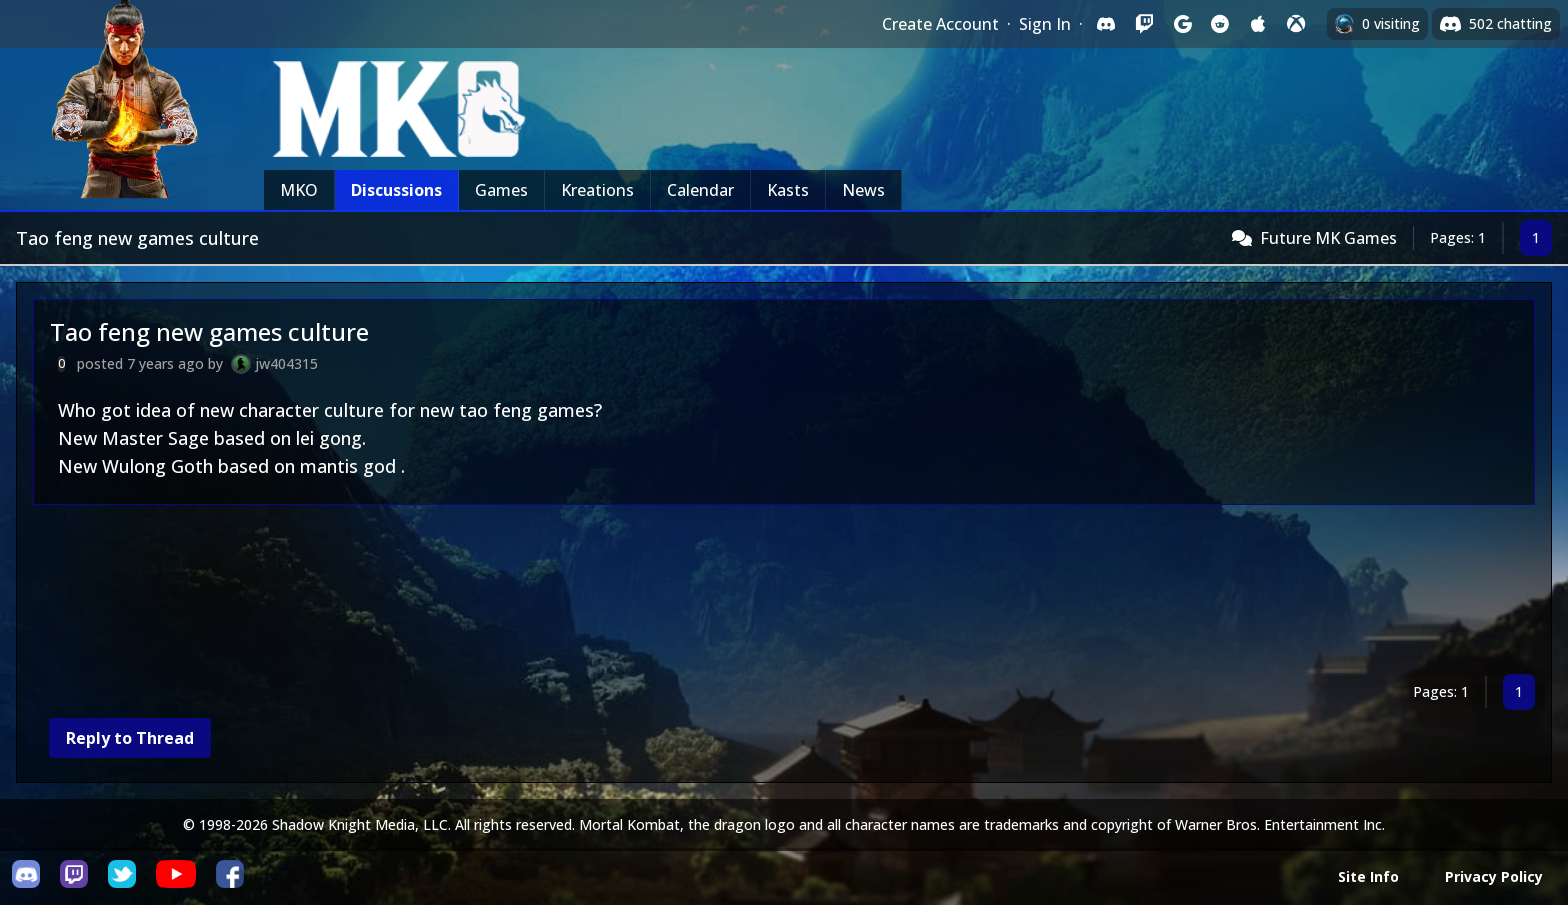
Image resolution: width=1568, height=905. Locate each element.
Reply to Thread (130, 738)
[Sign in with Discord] (1106, 24)
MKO (299, 190)
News (863, 190)
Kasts (788, 190)
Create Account (940, 24)
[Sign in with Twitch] (1144, 24)
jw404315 (286, 363)
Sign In (1045, 24)
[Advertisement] (633, 593)
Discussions (396, 190)
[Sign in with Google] (1182, 24)
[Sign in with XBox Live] (1296, 24)
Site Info (1368, 876)
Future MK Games (1328, 238)
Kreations (597, 190)
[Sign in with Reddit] (1220, 24)
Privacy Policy (1494, 876)
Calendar (700, 190)
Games (501, 190)
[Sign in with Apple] (1258, 24)
